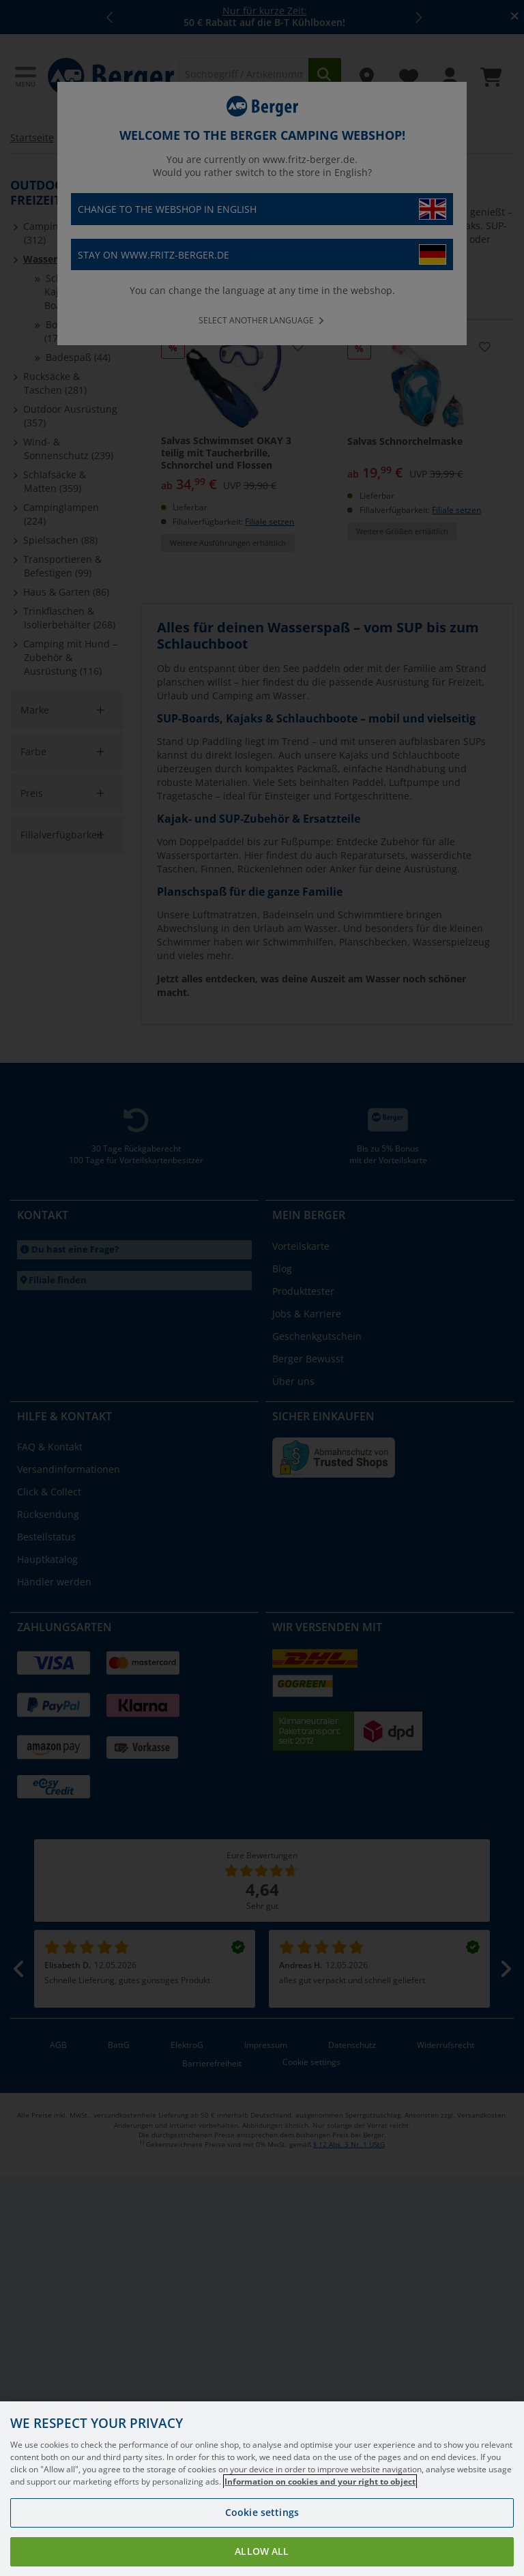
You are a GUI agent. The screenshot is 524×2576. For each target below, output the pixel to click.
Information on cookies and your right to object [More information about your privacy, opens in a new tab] (320, 2499)
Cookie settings (262, 2529)
